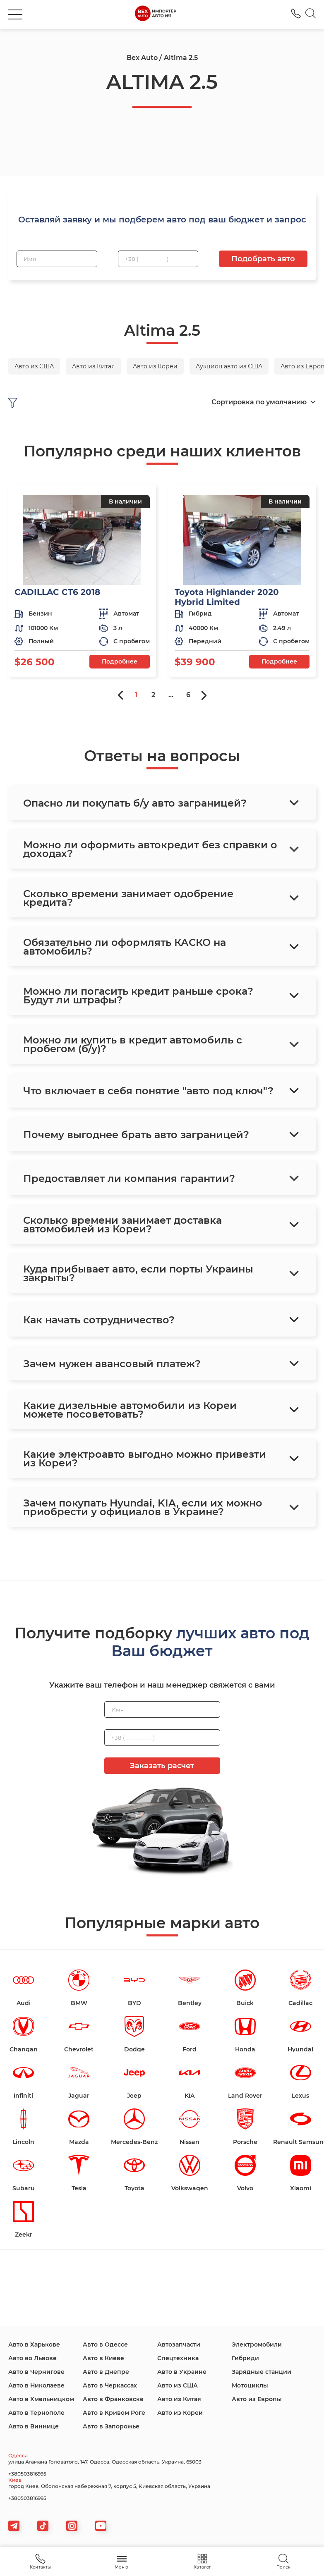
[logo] (155, 14)
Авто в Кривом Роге (114, 2412)
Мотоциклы (250, 2385)
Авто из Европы (257, 2399)
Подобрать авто (263, 258)
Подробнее (119, 661)
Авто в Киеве (103, 2358)
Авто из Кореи (180, 2412)
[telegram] (13, 2526)
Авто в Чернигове (36, 2371)
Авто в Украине (181, 2371)
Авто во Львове (32, 2358)
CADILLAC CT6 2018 (57, 592)
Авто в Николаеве (36, 2385)
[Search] (310, 14)
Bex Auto (142, 58)
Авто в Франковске (113, 2399)
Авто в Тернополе (36, 2412)
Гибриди (245, 2358)
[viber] (71, 2526)
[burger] (15, 14)
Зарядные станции (261, 2371)
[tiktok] (42, 2526)
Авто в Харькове (34, 2344)
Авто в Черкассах (110, 2385)
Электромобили (257, 2344)
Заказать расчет (162, 1765)
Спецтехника (178, 2358)
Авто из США (177, 2385)
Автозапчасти (178, 2344)
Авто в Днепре (106, 2371)
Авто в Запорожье (111, 2426)
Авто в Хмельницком (41, 2399)
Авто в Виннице (33, 2426)
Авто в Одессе (105, 2344)
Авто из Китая (179, 2399)
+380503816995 (27, 2474)
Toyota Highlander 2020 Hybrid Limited (227, 597)
